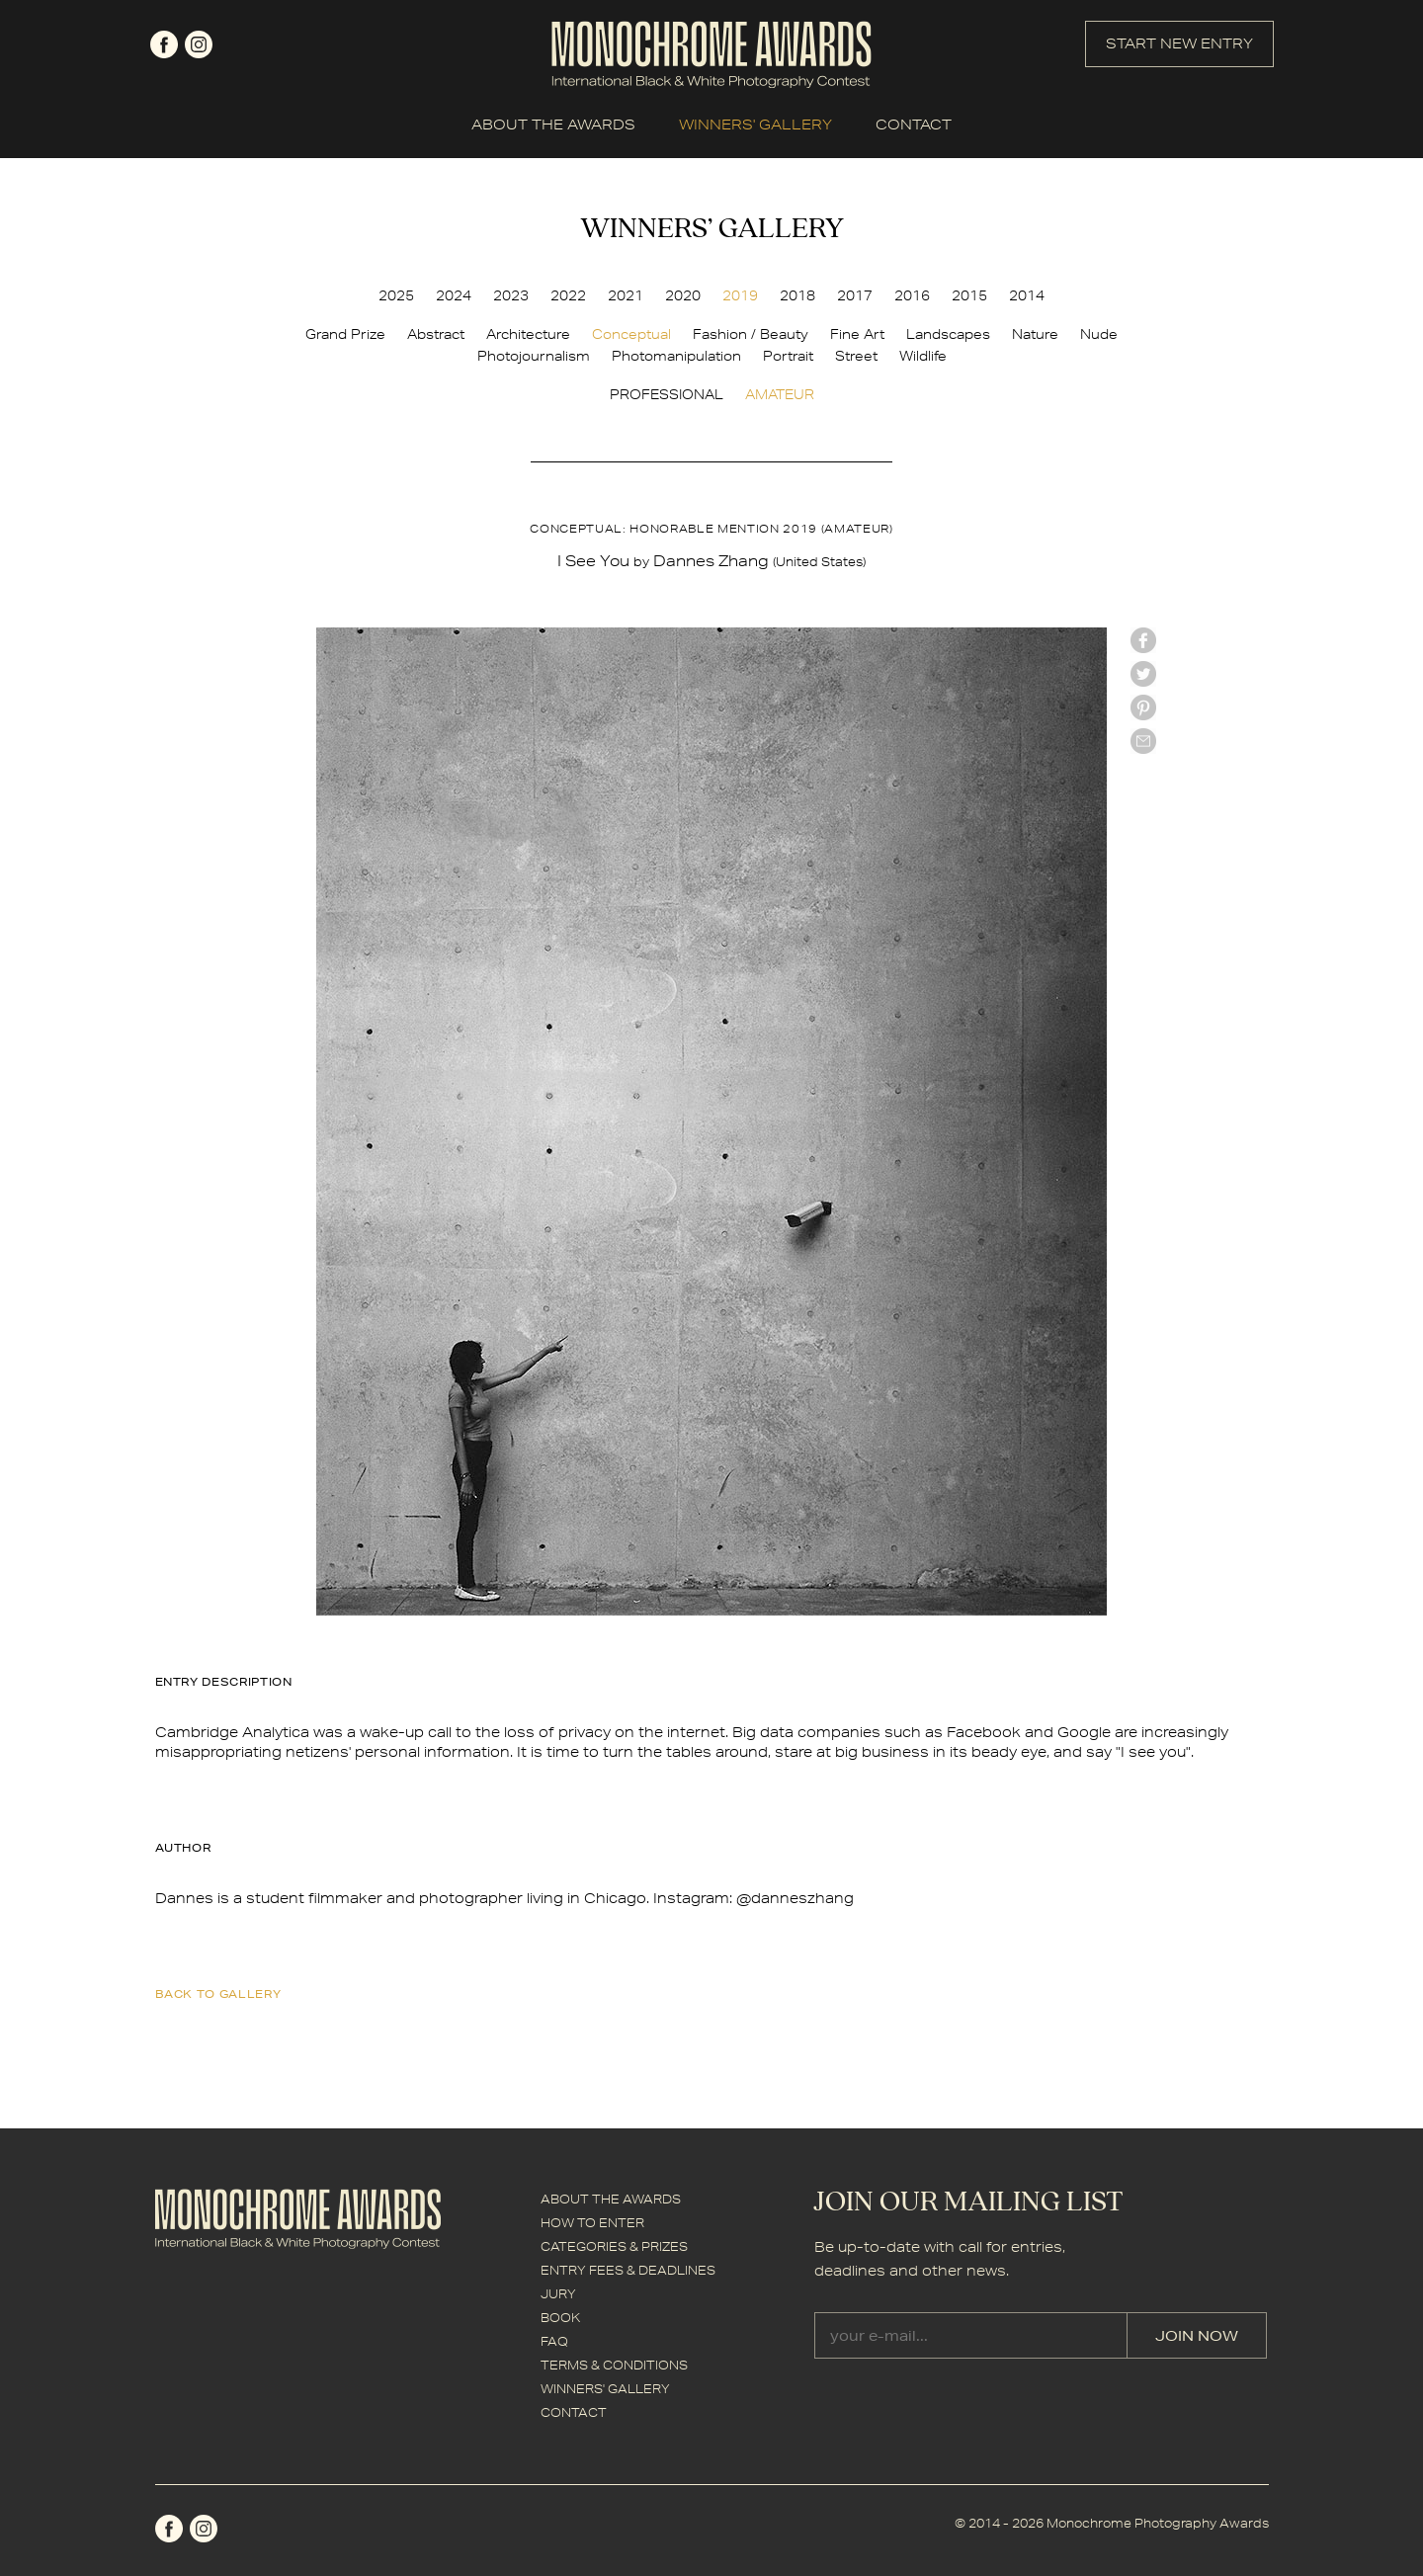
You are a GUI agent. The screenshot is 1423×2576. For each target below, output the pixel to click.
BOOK (560, 2317)
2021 (625, 295)
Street (856, 356)
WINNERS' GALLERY (755, 124)
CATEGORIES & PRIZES (614, 2246)
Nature (1035, 334)
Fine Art (857, 334)
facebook (164, 44)
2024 (453, 295)
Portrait (788, 356)
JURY (558, 2293)
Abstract (435, 334)
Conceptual (631, 334)
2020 (683, 295)
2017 (855, 295)
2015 (969, 295)
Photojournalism (533, 356)
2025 (396, 295)
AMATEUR (779, 394)
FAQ (554, 2341)
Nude (1099, 334)
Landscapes (948, 334)
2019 (740, 295)
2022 (568, 295)
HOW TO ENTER (592, 2222)
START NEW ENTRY (1179, 43)
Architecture (528, 334)
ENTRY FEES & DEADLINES (628, 2270)
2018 (797, 295)
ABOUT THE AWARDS (553, 124)
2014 (1027, 295)
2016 (912, 295)
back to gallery (218, 1993)
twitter (1143, 674)
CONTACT (914, 124)
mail (1143, 741)
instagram (198, 44)
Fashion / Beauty (750, 334)
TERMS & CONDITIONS (614, 2365)
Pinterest (1143, 707)
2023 (511, 295)
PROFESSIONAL (666, 394)
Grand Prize (345, 334)
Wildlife (923, 356)
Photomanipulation (676, 356)
